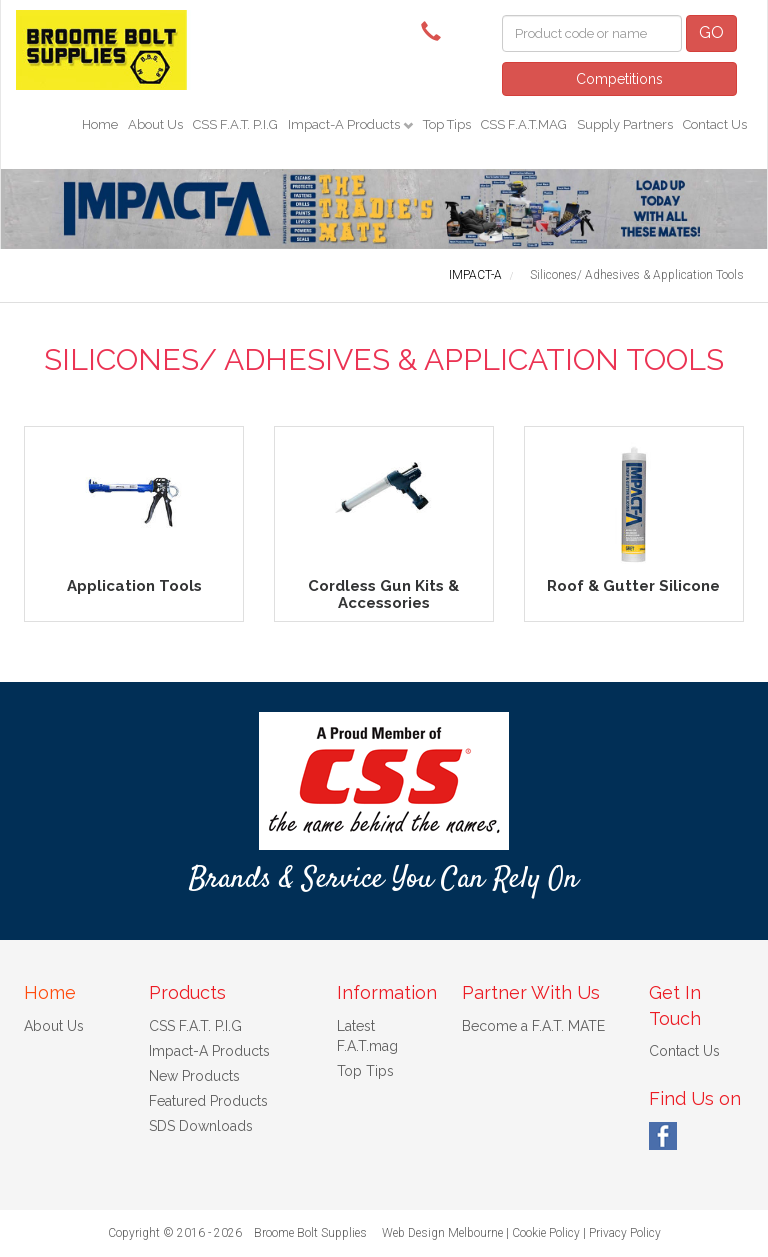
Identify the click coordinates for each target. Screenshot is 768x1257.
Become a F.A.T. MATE (533, 1026)
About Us (155, 124)
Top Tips (447, 124)
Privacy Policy (625, 1233)
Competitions (619, 79)
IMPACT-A (475, 275)
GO (711, 32)
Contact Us (715, 124)
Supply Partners (625, 124)
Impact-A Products (345, 124)
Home (100, 124)
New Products (194, 1076)
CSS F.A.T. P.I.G (235, 124)
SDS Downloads (201, 1126)
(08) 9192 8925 (436, 30)
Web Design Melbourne (442, 1233)
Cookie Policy (546, 1233)
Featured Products (208, 1101)
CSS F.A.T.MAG (524, 124)
